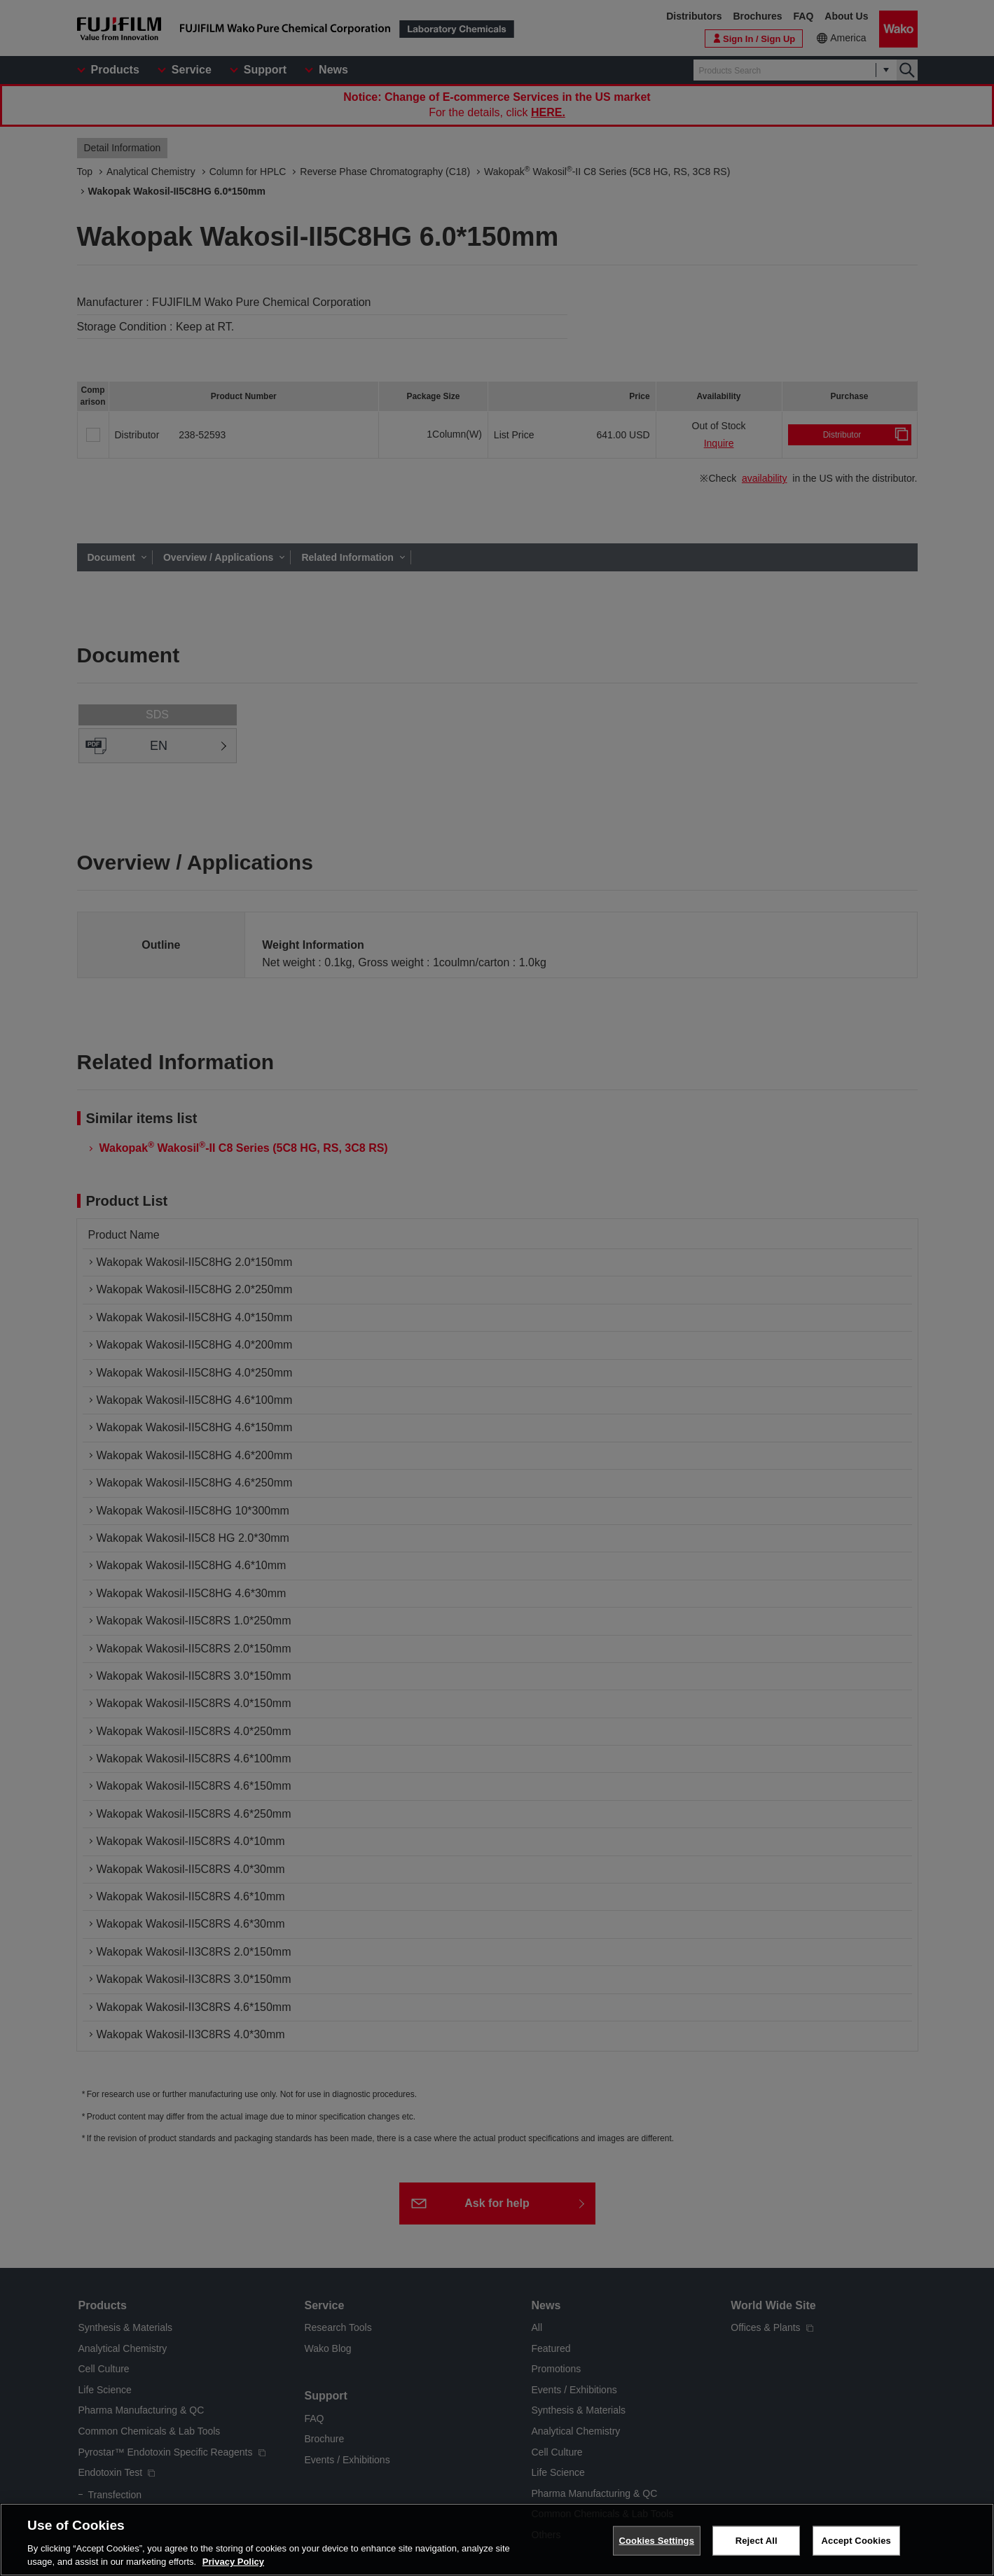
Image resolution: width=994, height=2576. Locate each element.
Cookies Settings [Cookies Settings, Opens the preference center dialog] (657, 2541)
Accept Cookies (856, 2541)
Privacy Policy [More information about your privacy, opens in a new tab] (233, 2563)
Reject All (757, 2541)
